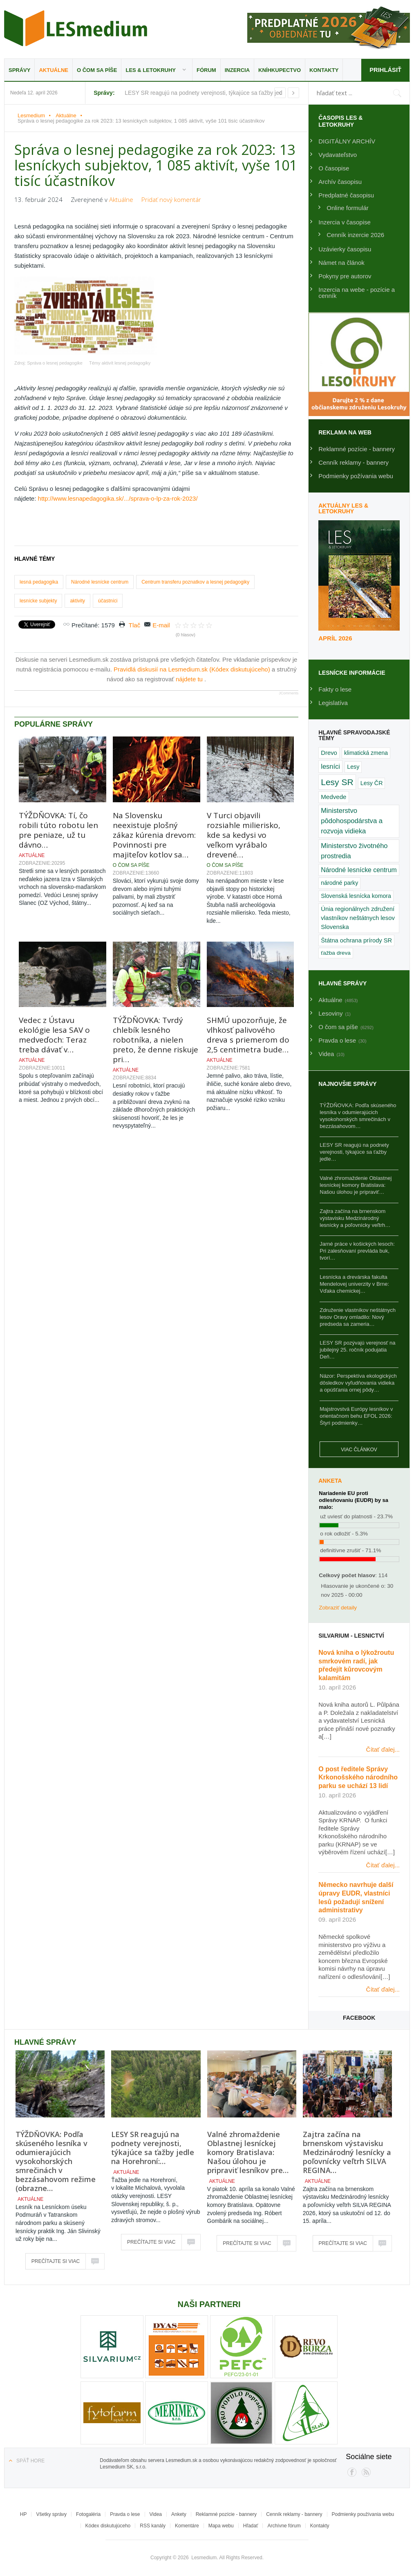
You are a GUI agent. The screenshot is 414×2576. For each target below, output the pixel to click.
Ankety (178, 2514)
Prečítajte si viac (55, 2261)
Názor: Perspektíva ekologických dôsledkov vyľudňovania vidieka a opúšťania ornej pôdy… (358, 1383)
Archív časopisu (340, 181)
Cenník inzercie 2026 (355, 234)
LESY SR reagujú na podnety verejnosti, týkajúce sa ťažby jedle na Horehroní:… (152, 2147)
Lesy (353, 766)
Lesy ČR (371, 783)
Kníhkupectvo (279, 70)
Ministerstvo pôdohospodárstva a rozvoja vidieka (352, 821)
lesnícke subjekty (38, 601)
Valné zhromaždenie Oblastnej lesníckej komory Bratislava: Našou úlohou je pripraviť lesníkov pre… (248, 2152)
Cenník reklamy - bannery (353, 462)
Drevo (329, 753)
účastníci (107, 601)
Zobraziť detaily (338, 1608)
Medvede (333, 796)
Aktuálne (53, 70)
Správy (19, 70)
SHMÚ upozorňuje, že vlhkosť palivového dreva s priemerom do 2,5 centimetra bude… (248, 1035)
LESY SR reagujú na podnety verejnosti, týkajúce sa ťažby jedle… (354, 1152)
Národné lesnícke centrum (99, 582)
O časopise (333, 168)
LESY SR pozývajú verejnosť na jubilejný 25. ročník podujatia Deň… (357, 1350)
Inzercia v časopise (344, 222)
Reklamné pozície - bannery (356, 448)
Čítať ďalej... (383, 1749)
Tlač (134, 625)
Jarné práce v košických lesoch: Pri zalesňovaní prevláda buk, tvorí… (357, 1251)
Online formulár (348, 207)
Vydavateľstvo (337, 154)
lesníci (330, 766)
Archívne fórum (283, 2526)
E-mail (161, 625)
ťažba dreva (336, 953)
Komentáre (187, 2526)
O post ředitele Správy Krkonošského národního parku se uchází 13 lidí (358, 1778)
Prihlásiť (385, 69)
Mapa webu (221, 2526)
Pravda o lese (125, 2514)
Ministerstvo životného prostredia (354, 850)
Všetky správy (51, 2514)
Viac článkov (359, 1449)
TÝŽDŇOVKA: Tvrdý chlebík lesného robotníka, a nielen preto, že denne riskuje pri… (155, 1040)
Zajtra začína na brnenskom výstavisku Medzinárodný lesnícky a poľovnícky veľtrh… (355, 1218)
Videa (156, 2514)
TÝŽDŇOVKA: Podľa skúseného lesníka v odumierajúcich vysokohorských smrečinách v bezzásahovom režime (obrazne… (56, 2161)
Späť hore (30, 2461)
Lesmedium (75, 28)
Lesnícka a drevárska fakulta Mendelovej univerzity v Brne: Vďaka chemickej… (354, 1284)
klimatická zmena (366, 753)
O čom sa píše (97, 70)
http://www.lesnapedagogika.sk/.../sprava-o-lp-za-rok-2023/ (118, 498)
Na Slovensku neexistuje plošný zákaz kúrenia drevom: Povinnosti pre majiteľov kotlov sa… (154, 835)
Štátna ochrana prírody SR (356, 940)
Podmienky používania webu (363, 2514)
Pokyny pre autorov (344, 276)
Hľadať (250, 2526)
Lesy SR (337, 782)
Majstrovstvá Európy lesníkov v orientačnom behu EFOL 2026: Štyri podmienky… (356, 1416)
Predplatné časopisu (346, 195)
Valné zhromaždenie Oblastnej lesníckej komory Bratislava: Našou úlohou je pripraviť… (356, 1185)
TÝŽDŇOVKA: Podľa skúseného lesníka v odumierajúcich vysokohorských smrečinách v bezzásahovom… (358, 1115)
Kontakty (323, 70)
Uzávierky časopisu (344, 249)
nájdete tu (190, 679)
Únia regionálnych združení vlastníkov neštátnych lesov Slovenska (358, 918)
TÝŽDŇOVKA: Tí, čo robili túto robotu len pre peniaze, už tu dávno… (58, 830)
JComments (288, 693)
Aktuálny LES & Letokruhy (343, 508)
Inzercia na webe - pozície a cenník (356, 292)
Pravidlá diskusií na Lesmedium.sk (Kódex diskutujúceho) (193, 669)
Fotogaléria (88, 2514)
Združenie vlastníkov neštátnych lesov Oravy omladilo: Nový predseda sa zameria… (358, 1317)
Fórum (206, 70)
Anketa (330, 1480)
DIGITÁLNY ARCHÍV (346, 141)
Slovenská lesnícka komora (356, 896)
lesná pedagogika (39, 582)
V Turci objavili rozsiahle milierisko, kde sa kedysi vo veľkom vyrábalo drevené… (243, 835)
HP (23, 2514)
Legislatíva (333, 702)
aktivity (77, 601)
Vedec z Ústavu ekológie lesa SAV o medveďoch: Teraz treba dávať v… (54, 1035)
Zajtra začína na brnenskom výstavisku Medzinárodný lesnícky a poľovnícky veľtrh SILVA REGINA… (347, 2152)
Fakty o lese (334, 689)
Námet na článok (341, 262)
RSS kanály (153, 2526)
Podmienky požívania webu (355, 475)
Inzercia (237, 70)
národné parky (339, 883)
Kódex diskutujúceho (108, 2526)
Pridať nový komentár (171, 199)
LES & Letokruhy (150, 70)
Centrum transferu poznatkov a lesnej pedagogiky (195, 582)
